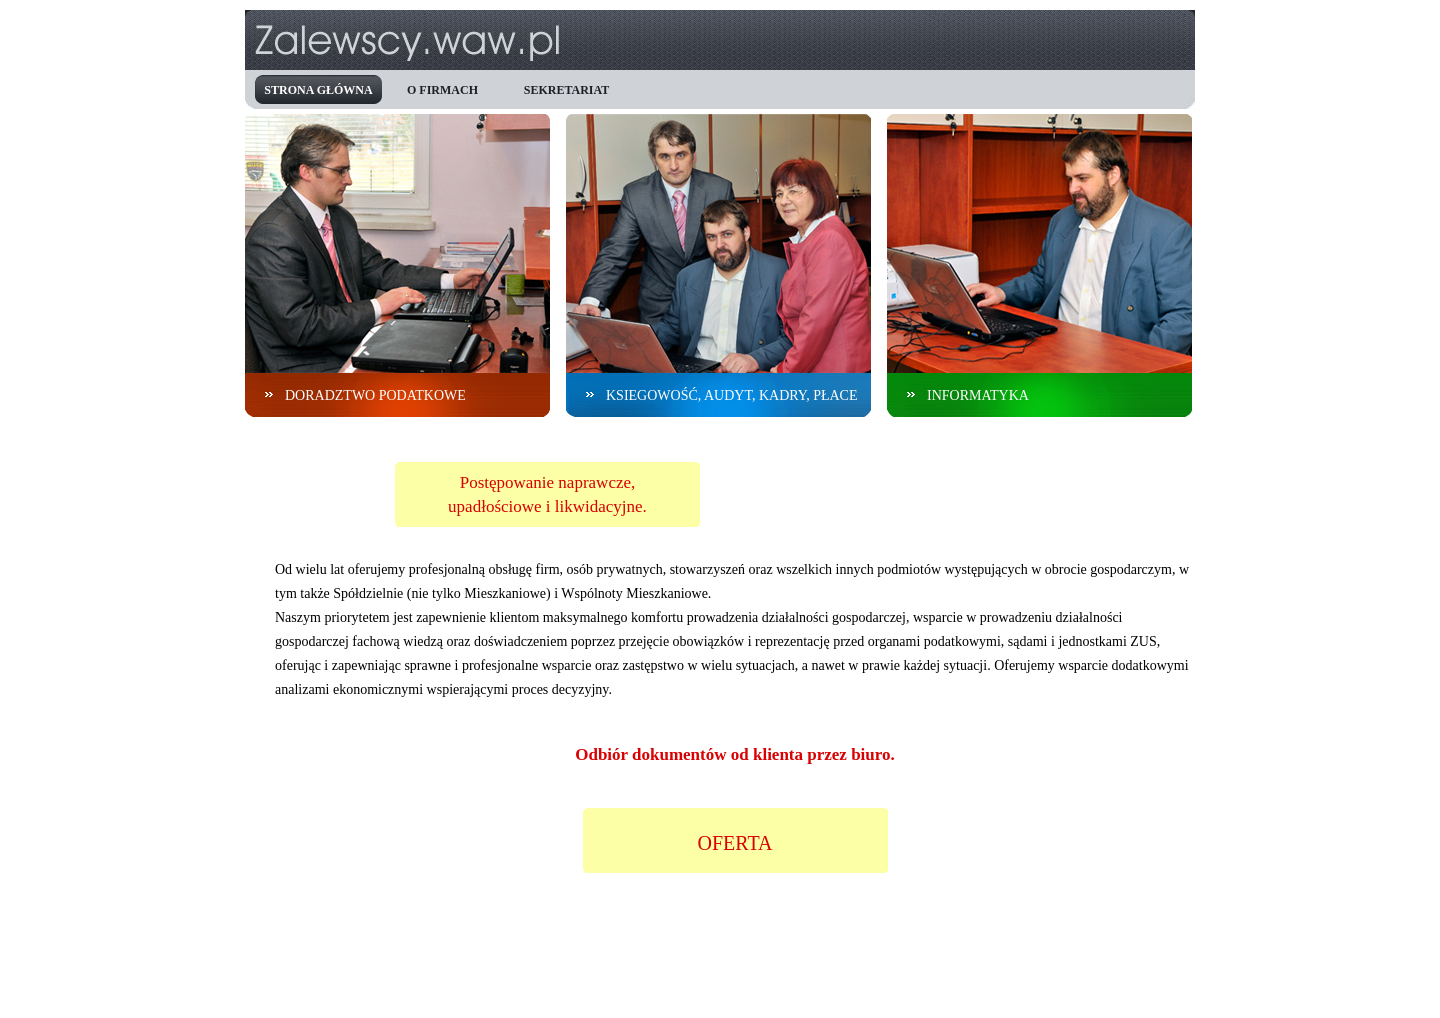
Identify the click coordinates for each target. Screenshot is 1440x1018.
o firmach (442, 90)
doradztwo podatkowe (375, 395)
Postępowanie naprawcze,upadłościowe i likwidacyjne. (547, 494)
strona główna (318, 90)
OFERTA (735, 843)
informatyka (978, 395)
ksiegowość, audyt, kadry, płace (732, 395)
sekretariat (567, 90)
